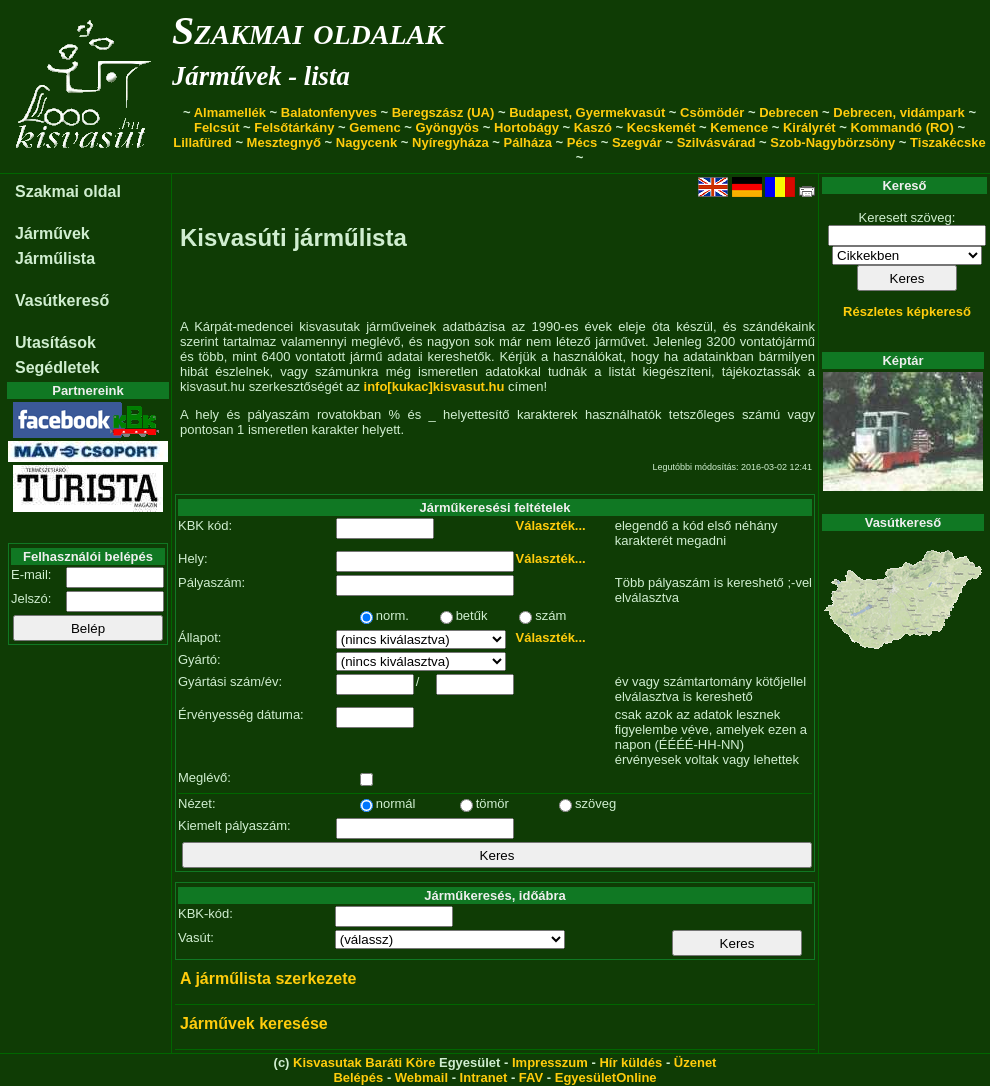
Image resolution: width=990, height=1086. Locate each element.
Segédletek (57, 367)
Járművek (52, 233)
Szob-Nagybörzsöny (832, 142)
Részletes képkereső (907, 311)
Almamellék (230, 112)
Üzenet (695, 1062)
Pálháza (528, 142)
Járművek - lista (261, 76)
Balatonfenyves (329, 112)
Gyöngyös (447, 127)
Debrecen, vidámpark (899, 112)
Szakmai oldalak (308, 30)
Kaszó (593, 127)
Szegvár (637, 142)
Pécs (582, 142)
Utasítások (55, 342)
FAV (531, 1077)
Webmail (421, 1077)
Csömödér (712, 112)
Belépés (358, 1077)
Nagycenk (366, 142)
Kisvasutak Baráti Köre (364, 1062)
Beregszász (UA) (443, 112)
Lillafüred (202, 142)
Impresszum (550, 1062)
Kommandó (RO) (902, 127)
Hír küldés (630, 1062)
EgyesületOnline (606, 1077)
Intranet (484, 1077)
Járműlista (55, 258)
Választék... (551, 525)
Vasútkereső (62, 300)
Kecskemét (661, 127)
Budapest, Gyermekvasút (587, 112)
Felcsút (217, 127)
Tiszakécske (948, 142)
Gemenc (374, 127)
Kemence (739, 127)
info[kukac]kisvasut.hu (434, 386)
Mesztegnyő (284, 142)
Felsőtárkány (294, 127)
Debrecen (788, 112)
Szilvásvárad (716, 142)
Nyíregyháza (450, 142)
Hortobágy (526, 127)
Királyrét (809, 127)
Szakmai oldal (68, 191)
